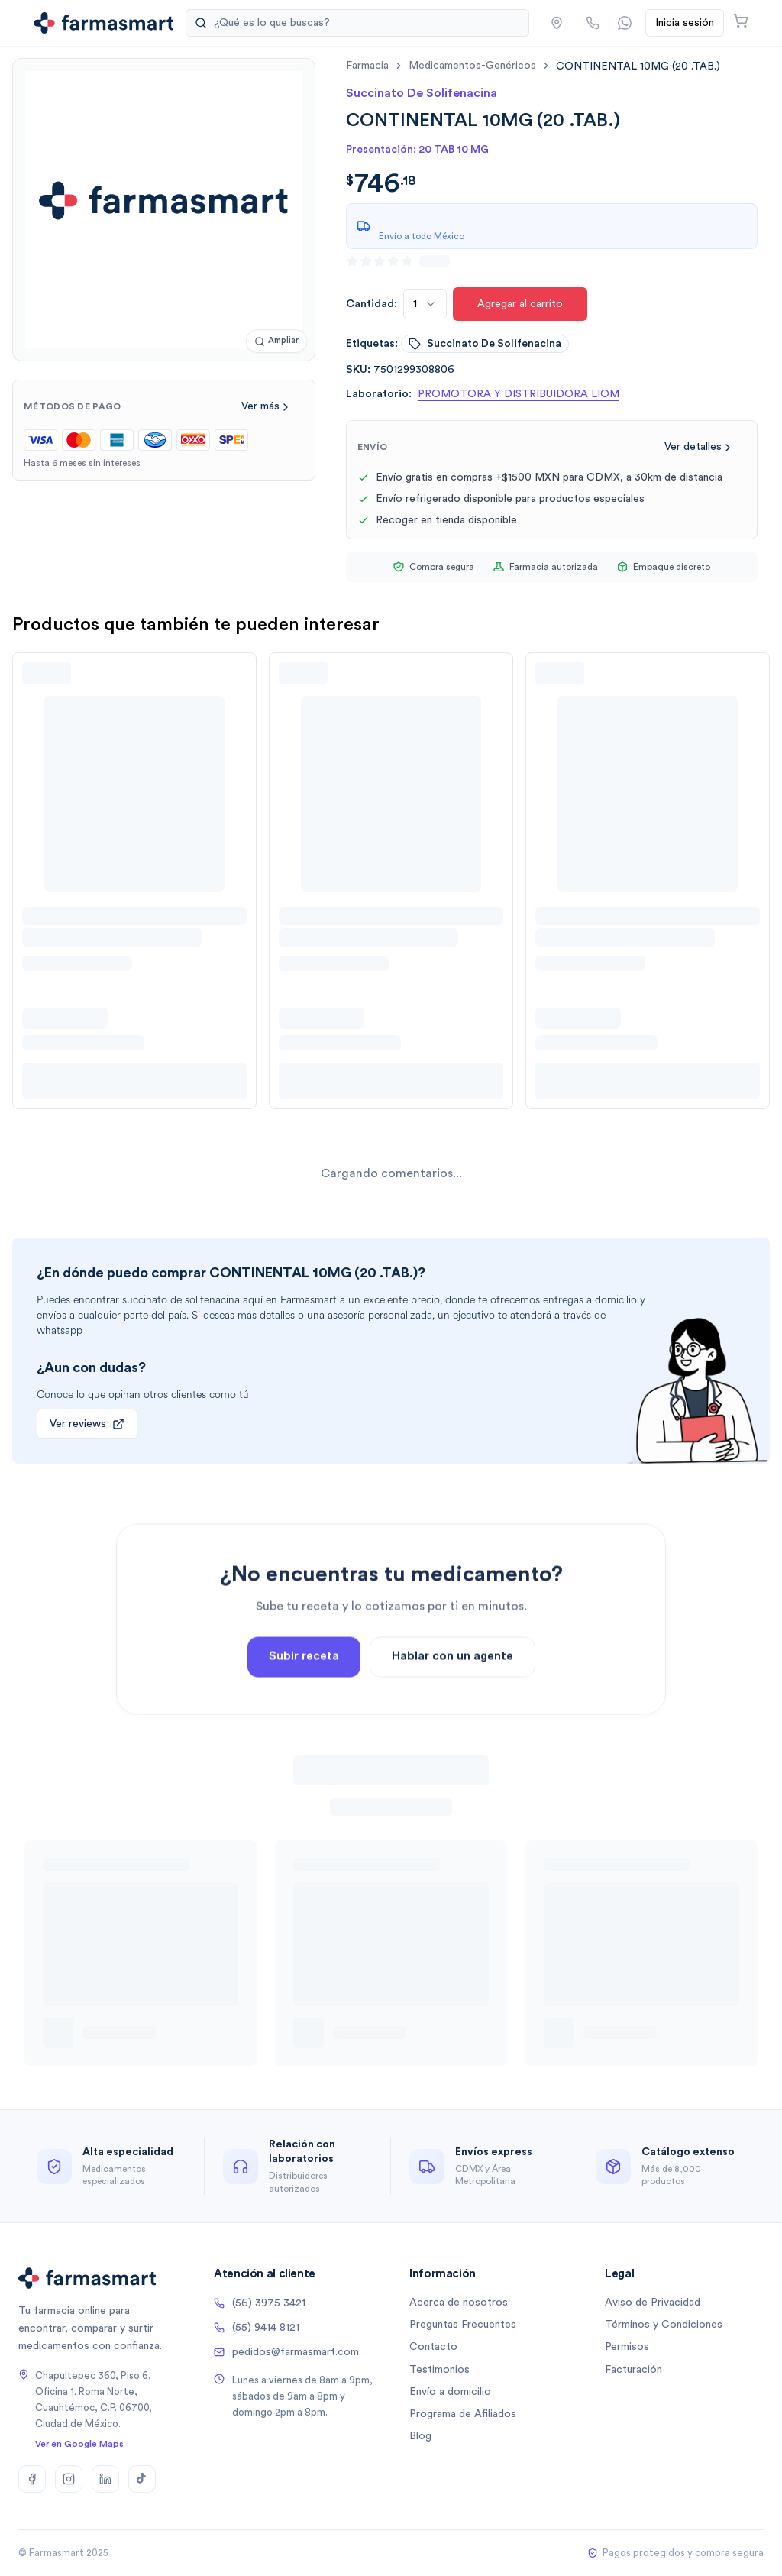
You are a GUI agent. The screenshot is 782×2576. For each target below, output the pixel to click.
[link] (638, 66)
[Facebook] (32, 2479)
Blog (420, 2436)
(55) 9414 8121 (256, 2327)
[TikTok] (142, 2479)
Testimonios (439, 2369)
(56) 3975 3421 (259, 2303)
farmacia (367, 65)
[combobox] (425, 304)
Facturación (633, 2369)
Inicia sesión (684, 23)
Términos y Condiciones (663, 2324)
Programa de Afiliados (462, 2414)
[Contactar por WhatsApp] (624, 22)
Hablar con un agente (452, 1697)
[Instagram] (68, 2479)
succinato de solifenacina (485, 344)
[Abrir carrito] (740, 20)
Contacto (433, 2346)
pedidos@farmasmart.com (286, 2352)
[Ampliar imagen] (276, 341)
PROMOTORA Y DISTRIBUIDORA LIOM (518, 394)
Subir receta (304, 1697)
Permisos (627, 2346)
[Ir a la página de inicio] (103, 23)
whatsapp (59, 1330)
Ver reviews (87, 1424)
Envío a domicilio (450, 2392)
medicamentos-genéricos (472, 65)
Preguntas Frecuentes (462, 2324)
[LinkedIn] (105, 2479)
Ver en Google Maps (79, 2443)
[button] (556, 23)
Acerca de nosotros (458, 2302)
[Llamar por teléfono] (592, 22)
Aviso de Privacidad (652, 2302)
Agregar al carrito (520, 304)
